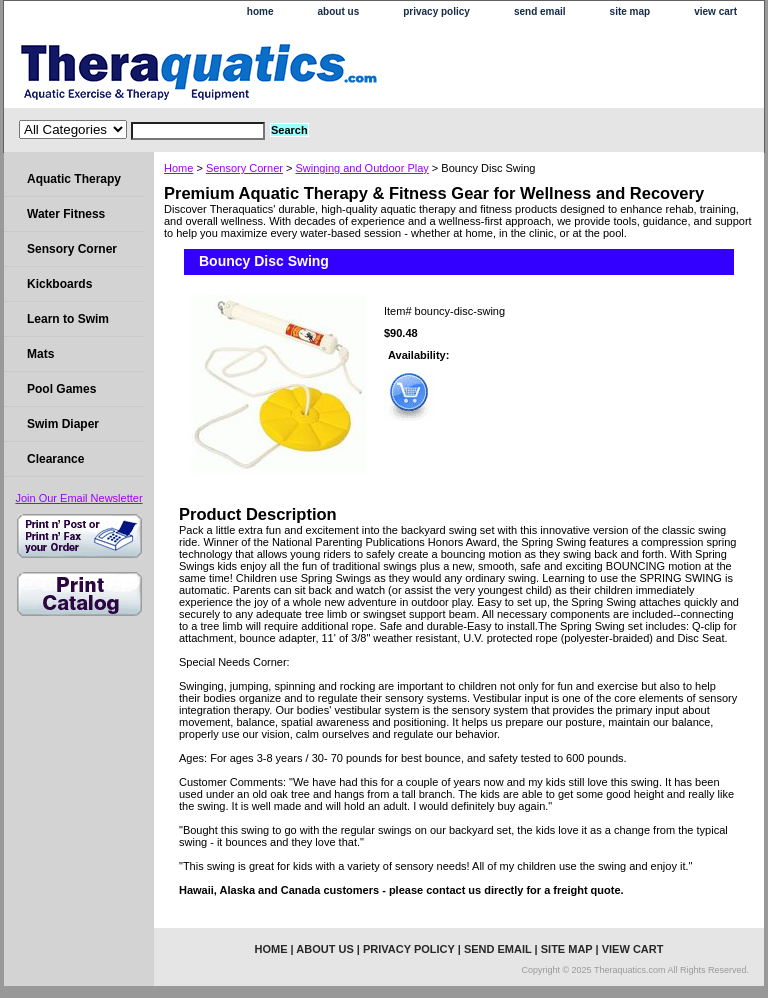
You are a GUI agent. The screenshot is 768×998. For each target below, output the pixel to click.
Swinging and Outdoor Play (361, 168)
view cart (715, 11)
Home (178, 168)
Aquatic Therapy (74, 179)
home (260, 11)
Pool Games (61, 389)
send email (540, 11)
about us (339, 11)
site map (630, 11)
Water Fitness (66, 214)
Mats (40, 354)
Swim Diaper (63, 424)
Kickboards (59, 284)
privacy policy (436, 11)
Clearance (55, 459)
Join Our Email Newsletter (78, 498)
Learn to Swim (68, 319)
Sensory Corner (244, 168)
